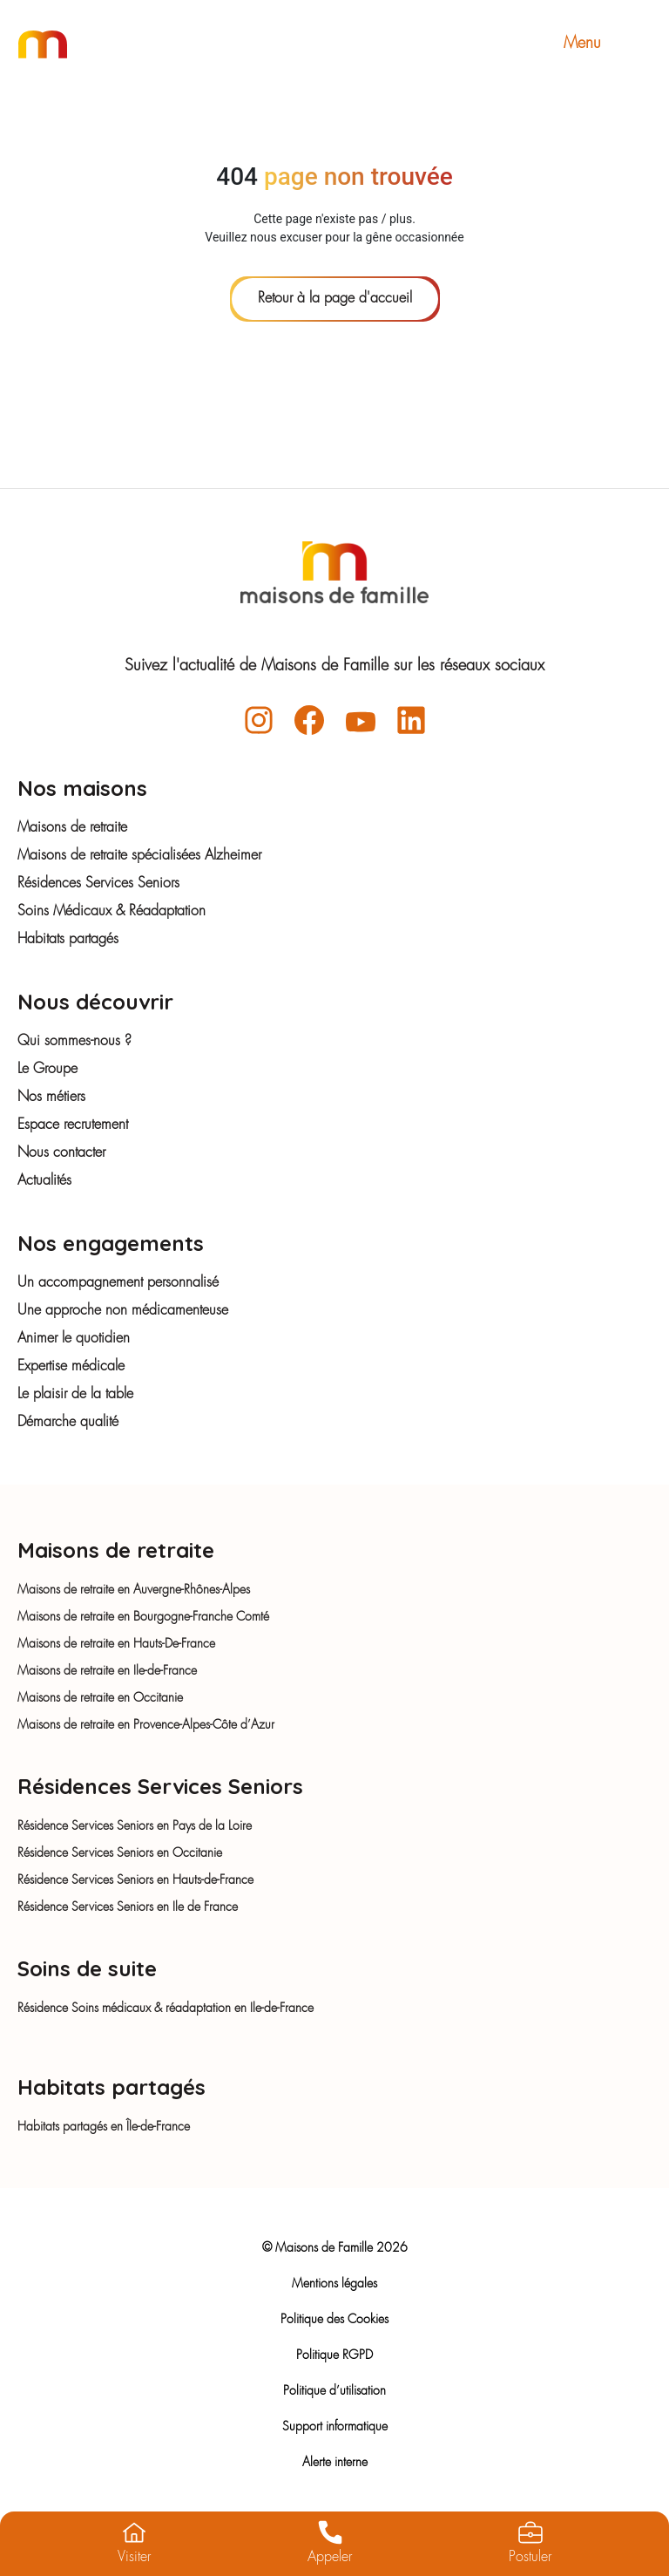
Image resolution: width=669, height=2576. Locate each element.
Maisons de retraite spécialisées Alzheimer (139, 856)
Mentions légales (334, 2284)
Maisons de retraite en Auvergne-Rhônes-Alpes (133, 1590)
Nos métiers (51, 1097)
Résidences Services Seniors (98, 884)
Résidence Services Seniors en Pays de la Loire (134, 1826)
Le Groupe (47, 1070)
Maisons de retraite (72, 828)
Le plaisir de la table (75, 1395)
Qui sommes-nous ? (74, 1042)
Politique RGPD (334, 2355)
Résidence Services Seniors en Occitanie (119, 1853)
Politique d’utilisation (334, 2391)
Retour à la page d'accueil (335, 299)
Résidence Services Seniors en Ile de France (127, 1907)
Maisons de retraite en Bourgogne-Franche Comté (143, 1617)
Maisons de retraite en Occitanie (100, 1698)
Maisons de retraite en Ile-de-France (107, 1671)
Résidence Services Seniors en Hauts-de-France (135, 1880)
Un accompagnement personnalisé (118, 1283)
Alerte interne (335, 2463)
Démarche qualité (67, 1423)
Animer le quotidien (73, 1339)
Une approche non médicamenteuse (122, 1311)
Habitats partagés (67, 940)
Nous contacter (61, 1153)
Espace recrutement (72, 1125)
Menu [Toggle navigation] (607, 44)
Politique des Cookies (334, 2320)
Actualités (44, 1181)
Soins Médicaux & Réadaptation (111, 912)
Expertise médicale (71, 1367)
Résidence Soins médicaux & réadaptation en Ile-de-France (165, 2008)
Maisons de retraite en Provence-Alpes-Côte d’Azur (145, 1725)
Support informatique (335, 2427)
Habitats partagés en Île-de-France (103, 2127)
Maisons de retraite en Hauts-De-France (116, 1644)
